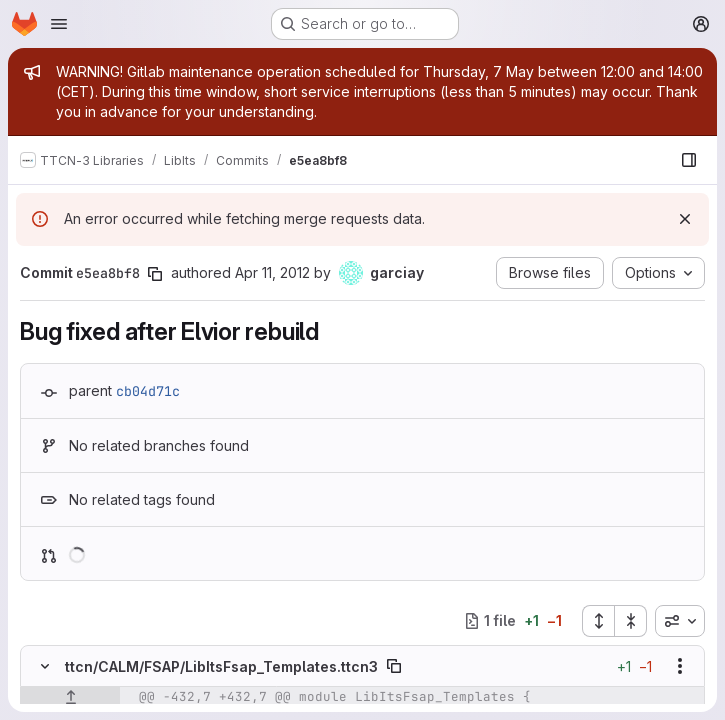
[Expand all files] (598, 621)
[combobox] (680, 621)
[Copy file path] (394, 666)
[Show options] (680, 666)
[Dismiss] (685, 219)
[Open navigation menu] (59, 24)
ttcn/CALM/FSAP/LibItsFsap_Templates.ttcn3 (221, 666)
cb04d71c (148, 391)
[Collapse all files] (631, 621)
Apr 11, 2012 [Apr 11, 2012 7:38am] (272, 272)
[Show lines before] (70, 697)
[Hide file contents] (45, 666)
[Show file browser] (689, 160)
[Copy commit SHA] (155, 274)
